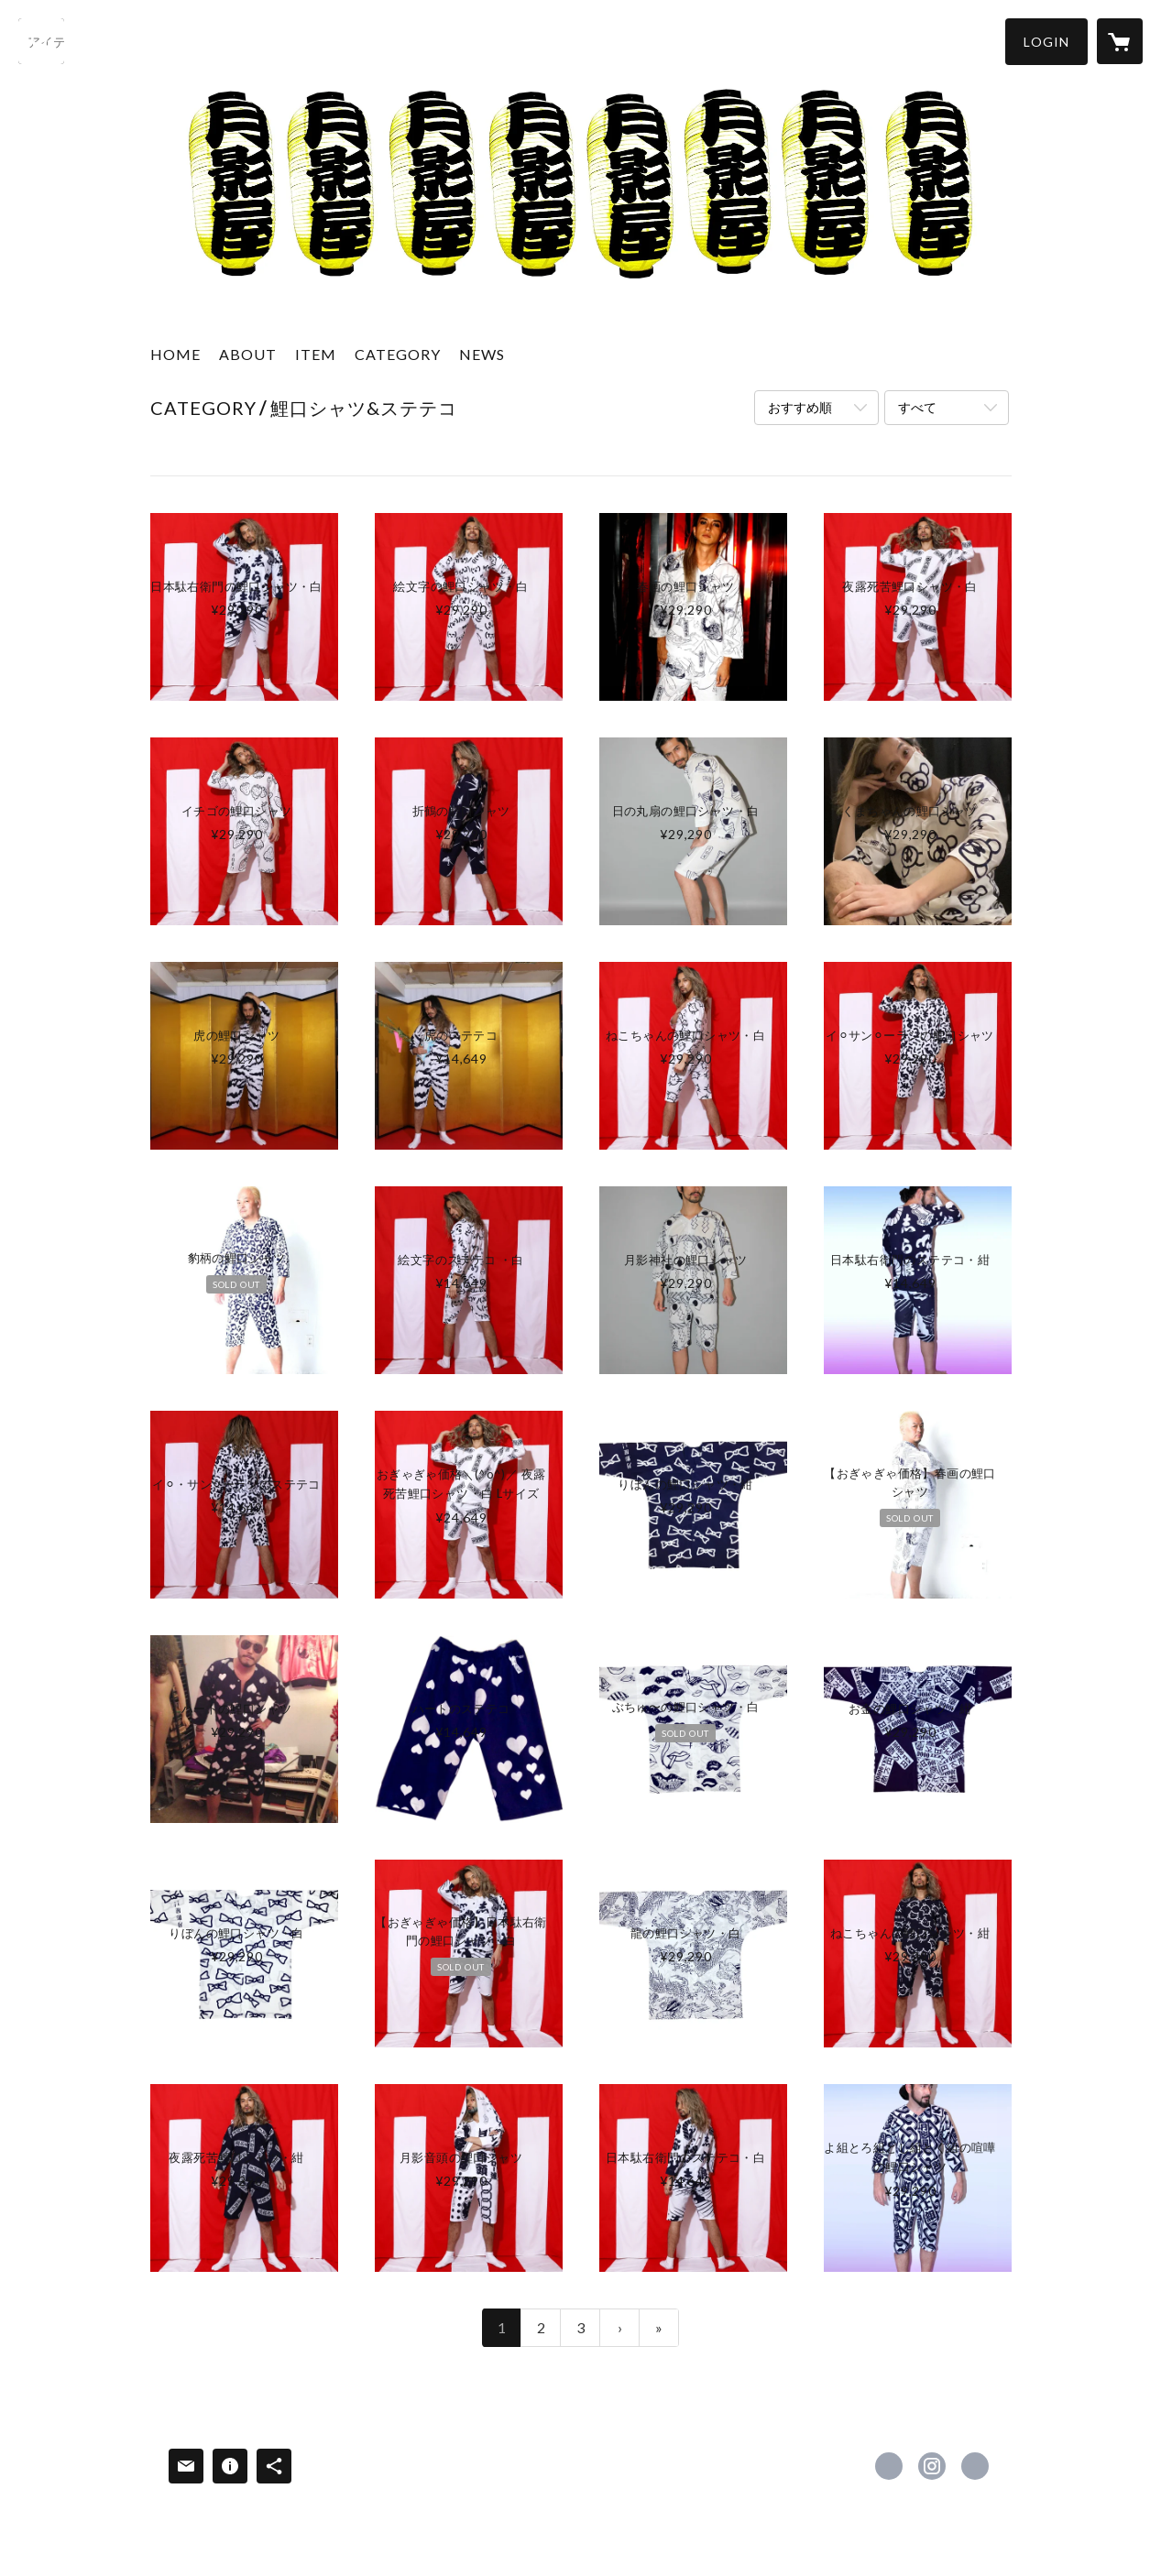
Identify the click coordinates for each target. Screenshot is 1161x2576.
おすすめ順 (800, 407)
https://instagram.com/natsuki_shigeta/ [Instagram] (932, 2466)
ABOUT (248, 354)
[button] (1046, 41)
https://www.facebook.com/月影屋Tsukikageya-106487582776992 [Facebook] (889, 2466)
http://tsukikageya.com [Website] (975, 2466)
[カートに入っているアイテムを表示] (1120, 41)
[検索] (41, 41)
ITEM (315, 354)
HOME (175, 354)
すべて (917, 407)
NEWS (482, 354)
